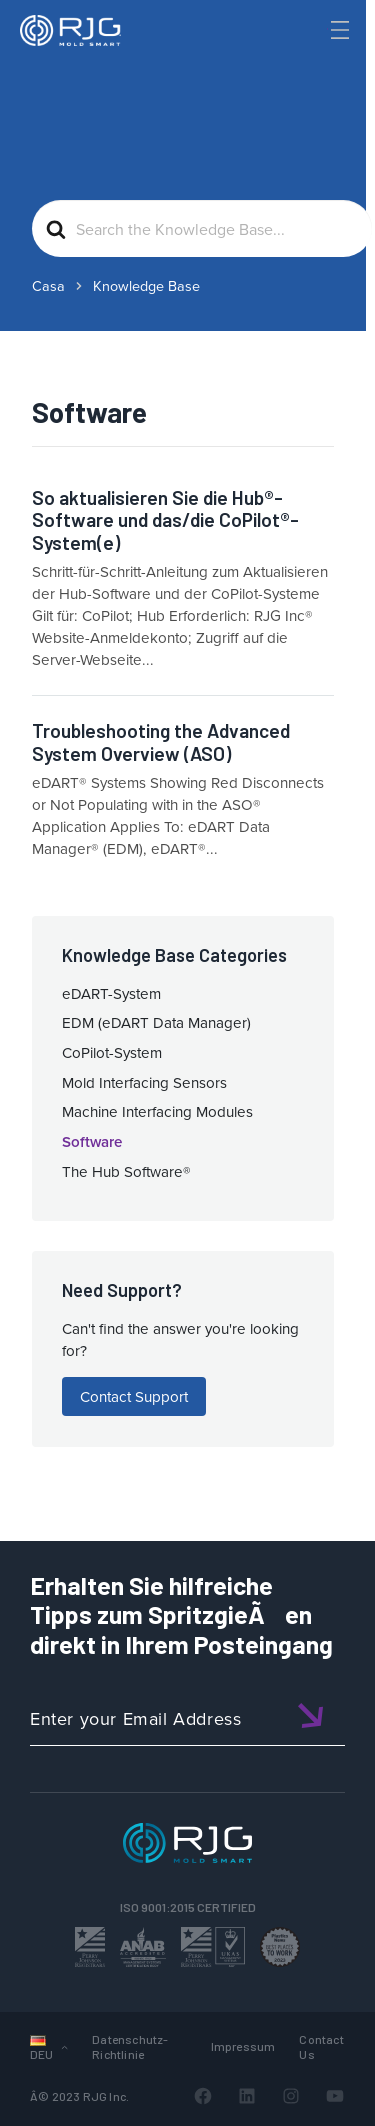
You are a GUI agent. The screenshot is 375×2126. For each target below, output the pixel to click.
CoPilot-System (112, 1052)
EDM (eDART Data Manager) (156, 1022)
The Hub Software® (126, 1171)
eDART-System (111, 993)
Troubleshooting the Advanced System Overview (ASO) (161, 741)
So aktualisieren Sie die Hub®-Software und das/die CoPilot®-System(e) (165, 520)
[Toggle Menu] (338, 30)
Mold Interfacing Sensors (144, 1082)
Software (92, 1141)
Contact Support (134, 1396)
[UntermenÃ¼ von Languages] (64, 2046)
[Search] (306, 63)
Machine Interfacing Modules (157, 1111)
